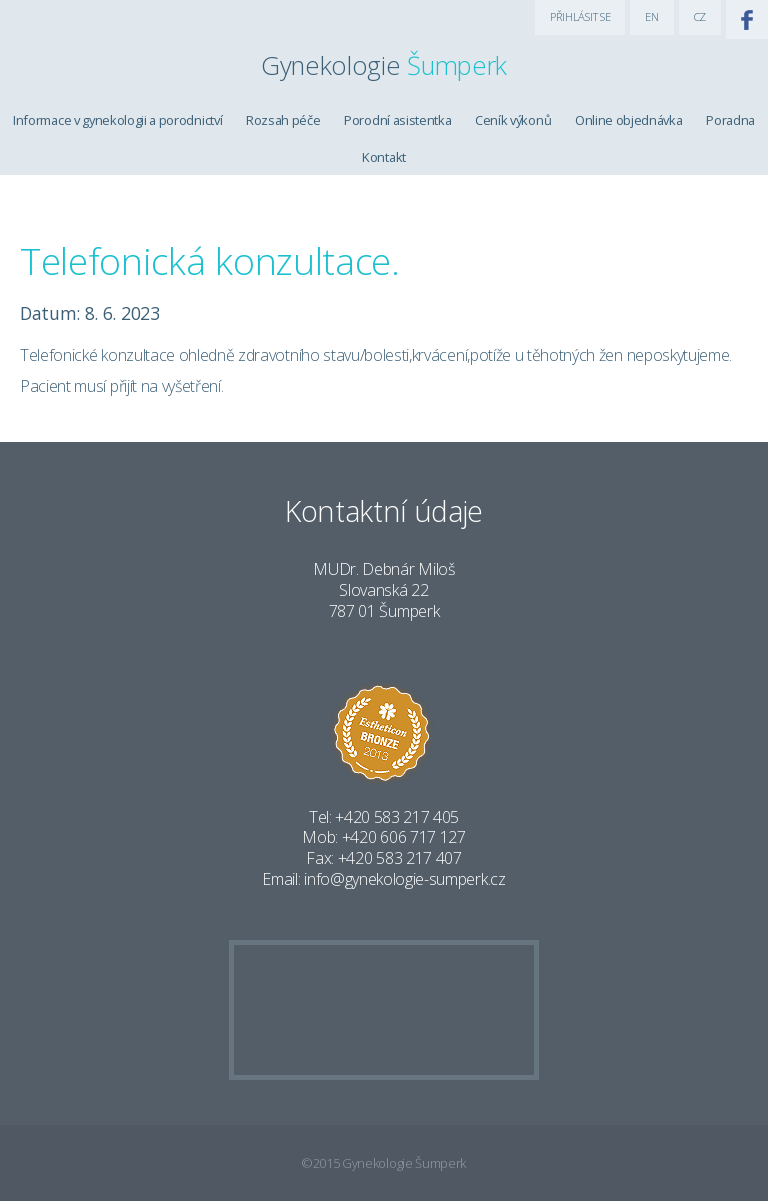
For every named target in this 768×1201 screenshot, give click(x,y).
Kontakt (384, 157)
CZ (700, 16)
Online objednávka (629, 120)
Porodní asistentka (397, 120)
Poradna (730, 120)
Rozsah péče (283, 120)
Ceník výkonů (513, 120)
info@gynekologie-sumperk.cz (404, 879)
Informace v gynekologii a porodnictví (117, 120)
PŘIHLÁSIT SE (580, 16)
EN (651, 16)
